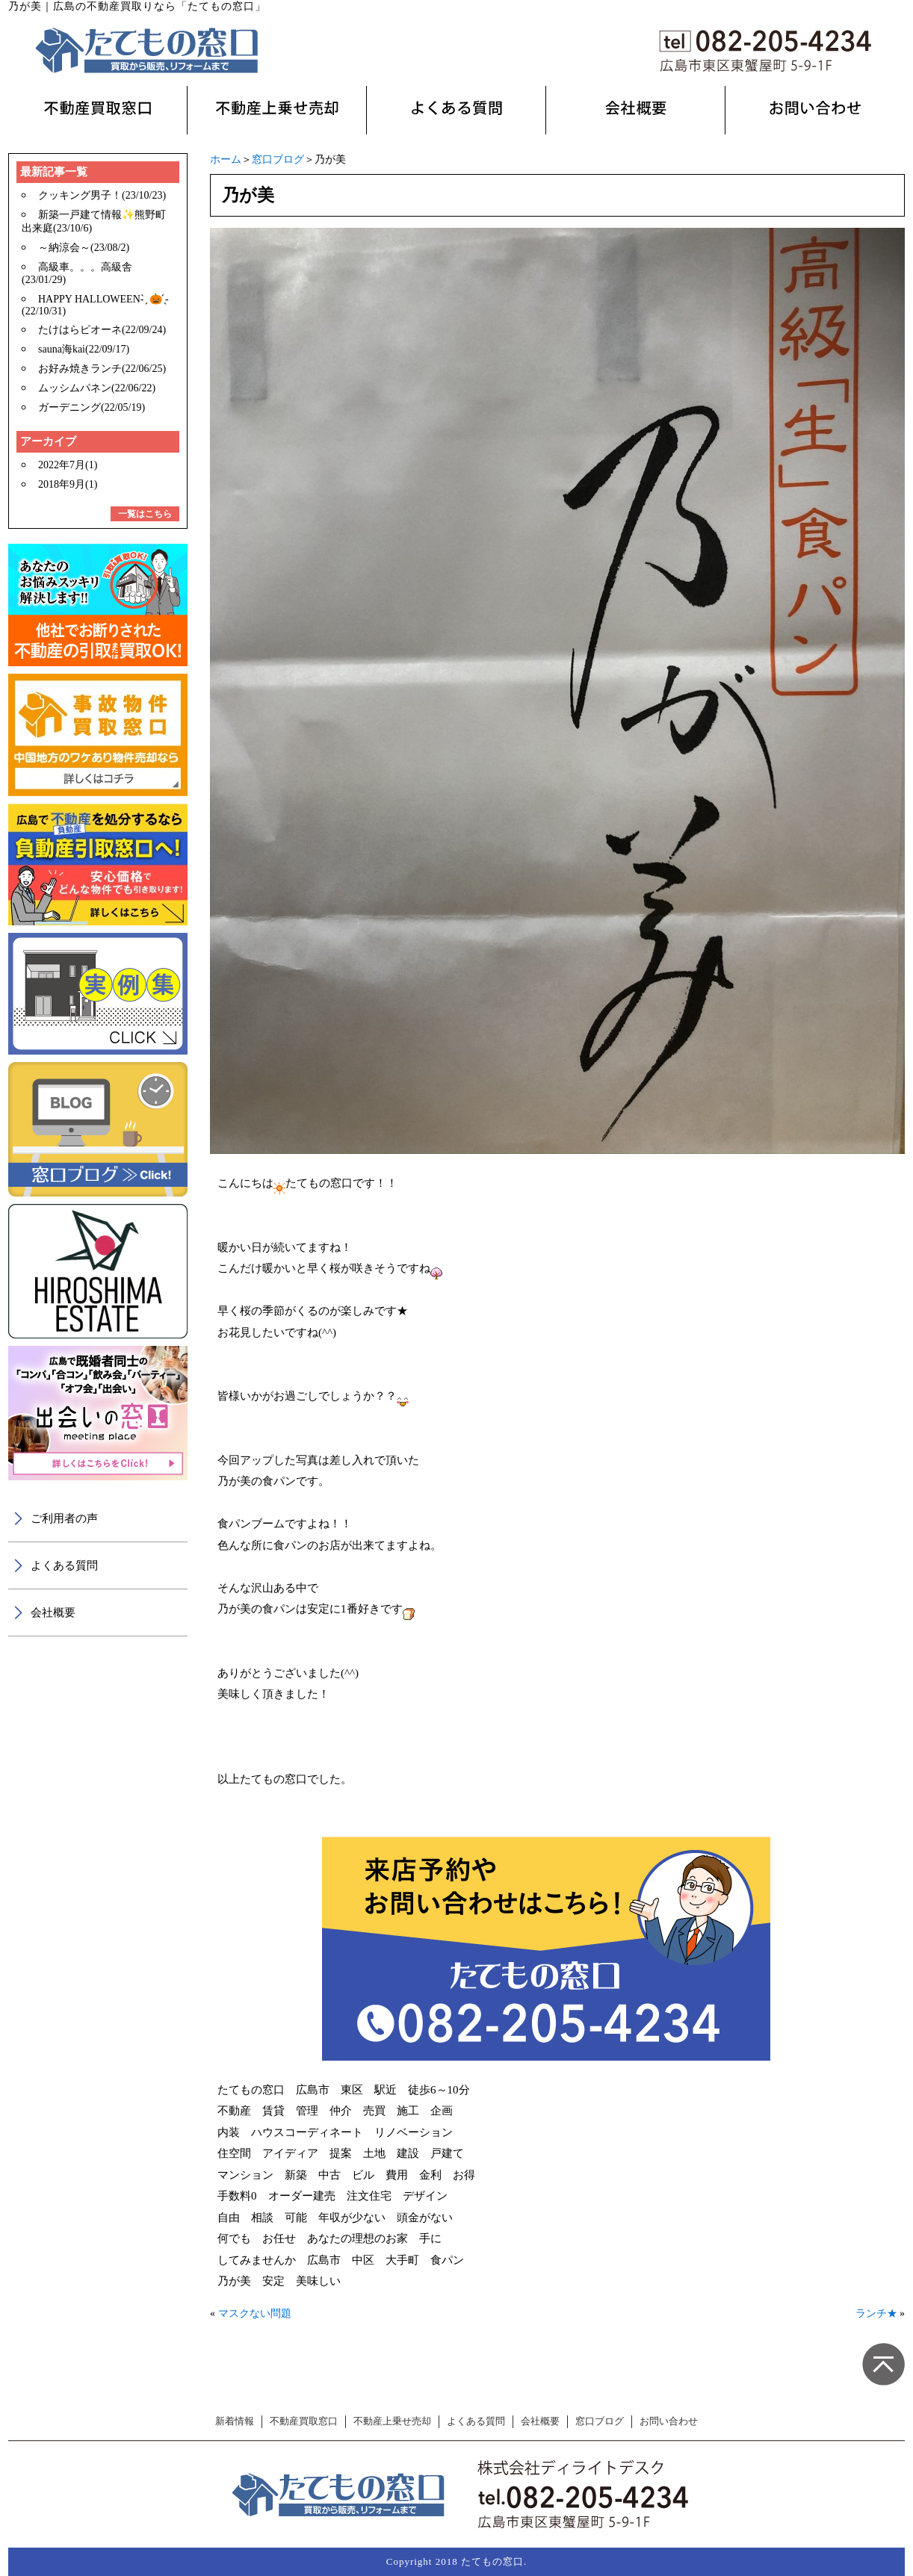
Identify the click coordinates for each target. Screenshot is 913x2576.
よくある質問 (64, 1565)
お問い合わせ (669, 2421)
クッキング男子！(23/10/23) (102, 195)
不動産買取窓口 (304, 2421)
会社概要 (53, 1612)
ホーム (225, 159)
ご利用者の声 (64, 1518)
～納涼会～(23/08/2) (83, 247)
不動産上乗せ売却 (392, 2421)
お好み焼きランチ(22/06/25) (102, 368)
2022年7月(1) (67, 465)
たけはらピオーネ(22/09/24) (102, 329)
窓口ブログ (278, 159)
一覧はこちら (145, 514)
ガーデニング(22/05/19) (91, 407)
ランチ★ (876, 2313)
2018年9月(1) (67, 484)
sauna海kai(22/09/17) (83, 349)
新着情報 (234, 2421)
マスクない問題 (254, 2313)
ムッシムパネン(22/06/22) (96, 388)
